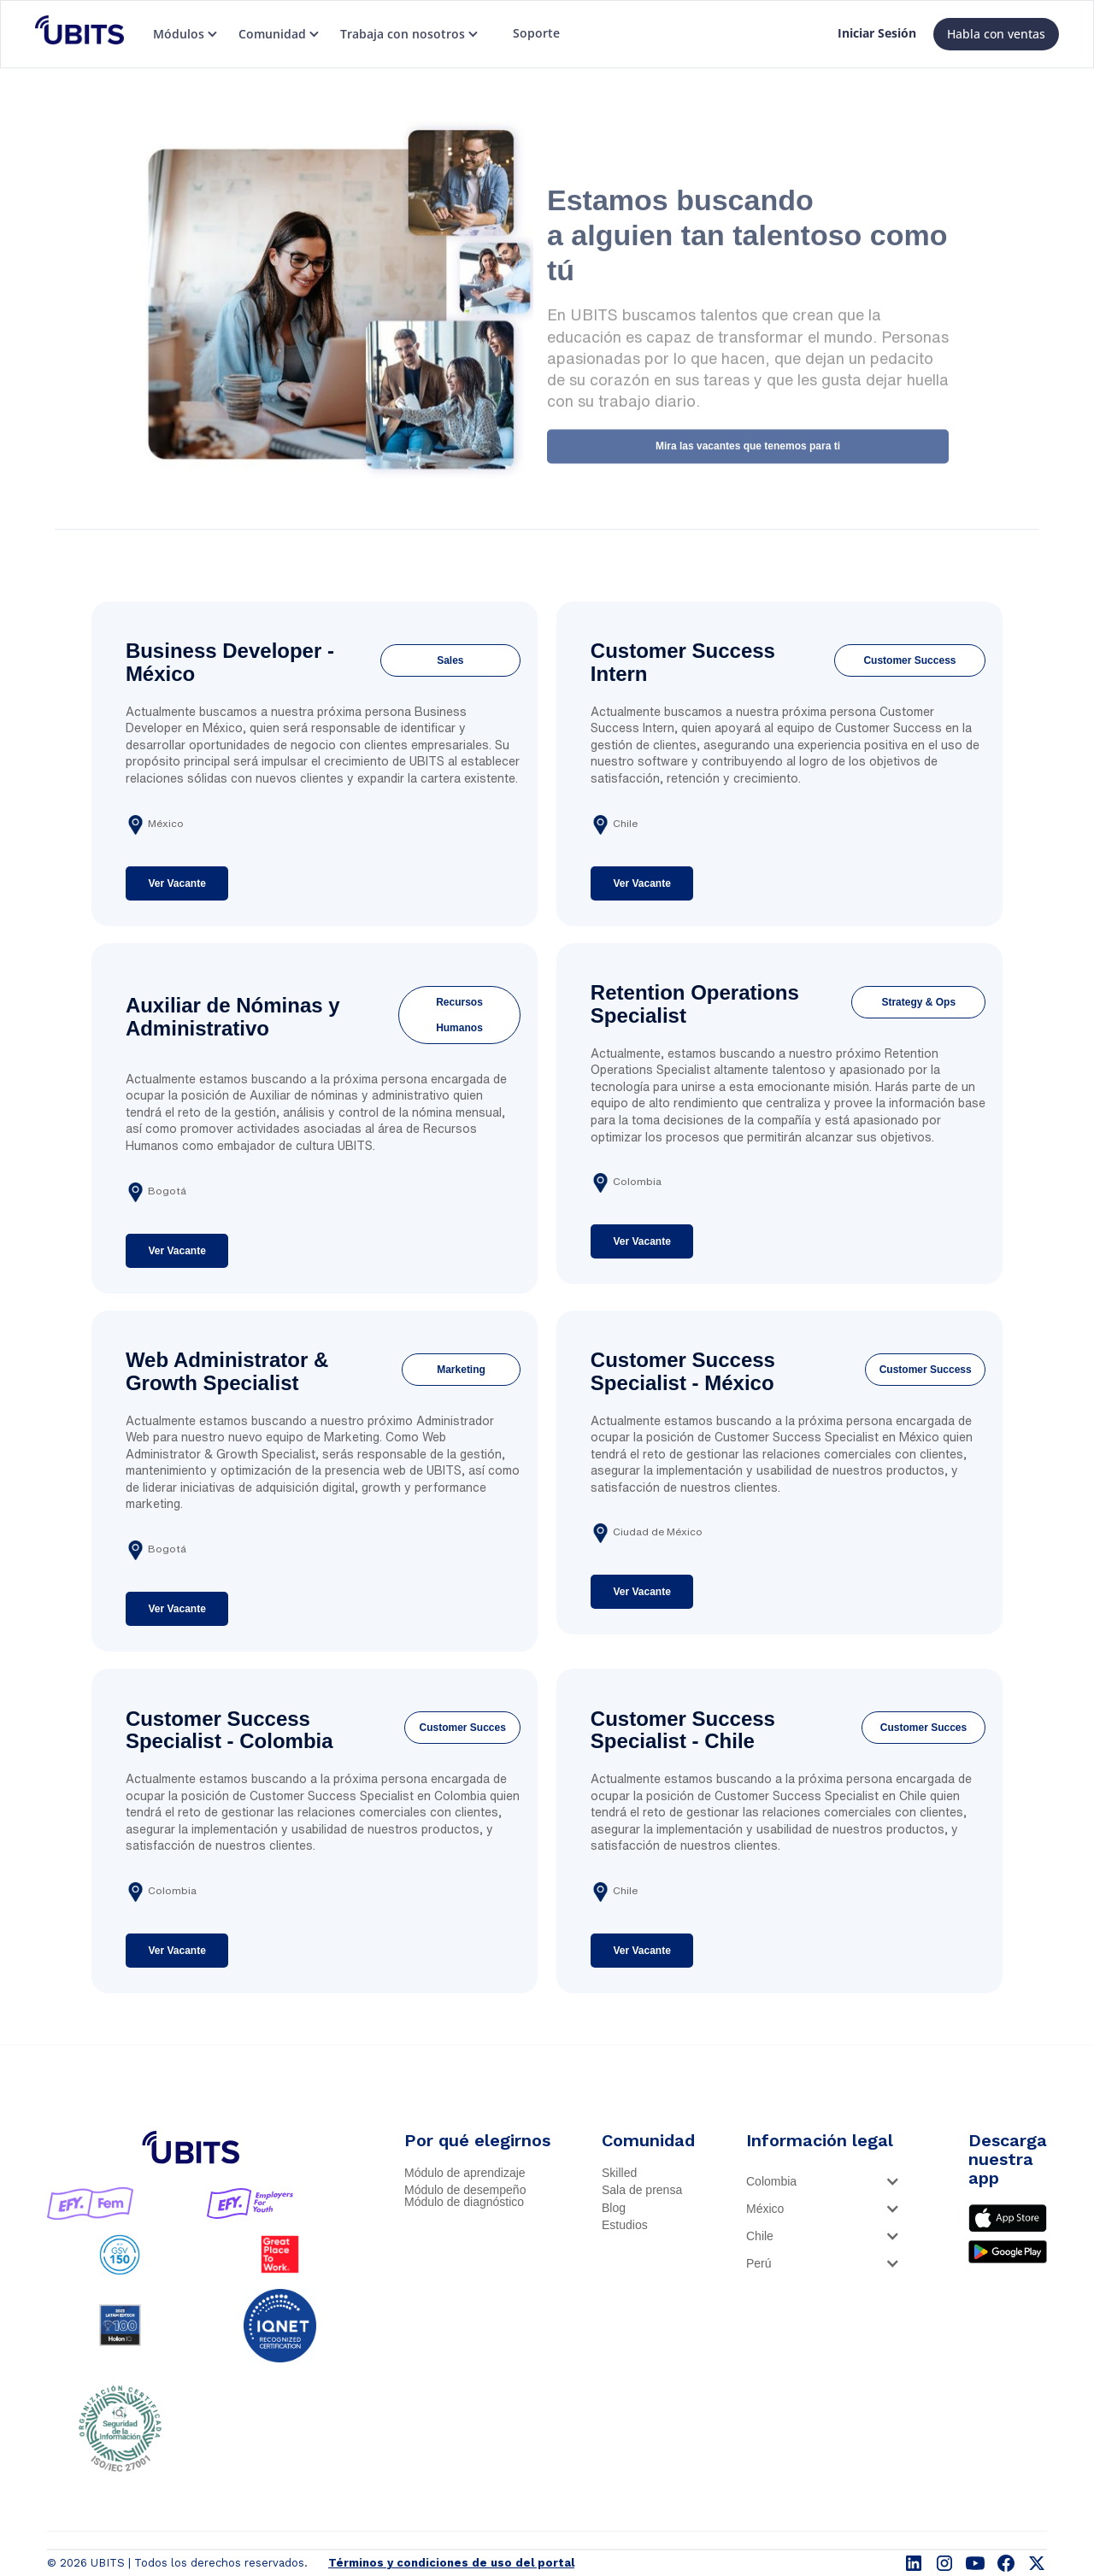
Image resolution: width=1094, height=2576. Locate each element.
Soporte (536, 33)
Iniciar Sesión (877, 33)
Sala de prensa (642, 2190)
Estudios (625, 2225)
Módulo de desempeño (465, 2190)
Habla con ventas (996, 34)
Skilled (619, 2173)
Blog (614, 2208)
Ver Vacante (176, 883)
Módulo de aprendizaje (465, 2173)
